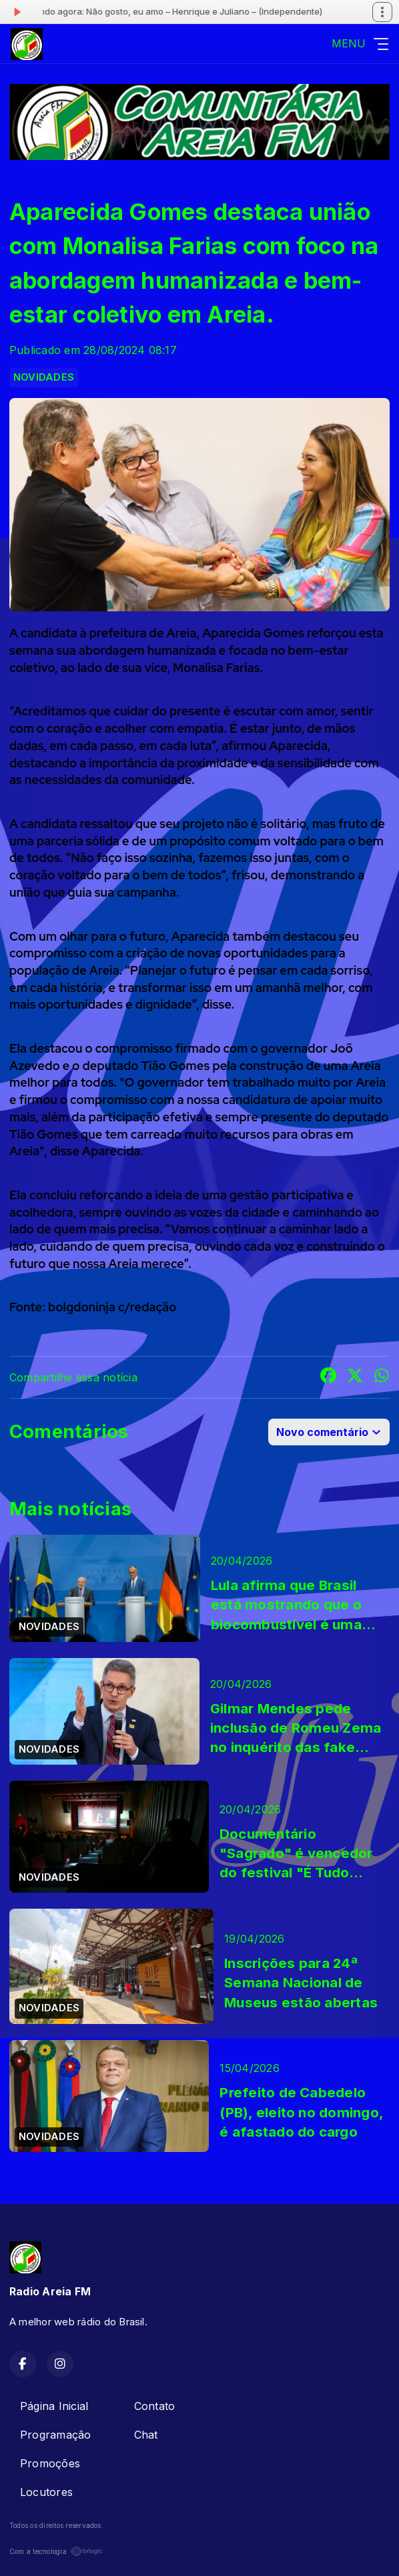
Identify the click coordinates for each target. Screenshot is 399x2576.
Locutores (46, 2492)
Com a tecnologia (56, 2551)
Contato (154, 2406)
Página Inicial (54, 2406)
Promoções (50, 2463)
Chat (146, 2434)
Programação (55, 2434)
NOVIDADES (43, 377)
